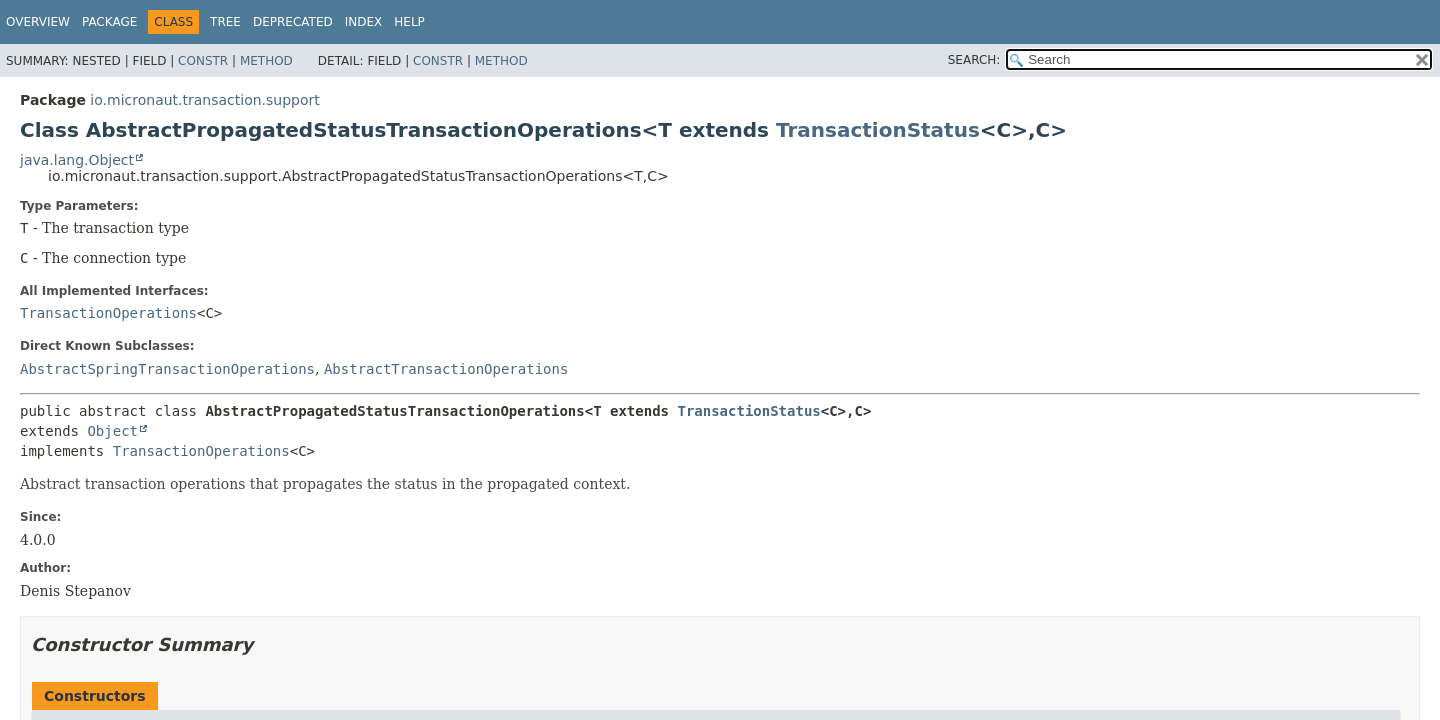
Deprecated (293, 22)
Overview (38, 22)
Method (266, 61)
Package (109, 22)
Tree (225, 22)
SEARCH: (974, 60)
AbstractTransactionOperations (446, 369)
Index (364, 22)
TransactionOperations (108, 313)
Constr (203, 61)
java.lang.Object (77, 160)
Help (409, 22)
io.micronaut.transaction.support (204, 100)
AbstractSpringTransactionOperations (167, 369)
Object (112, 431)
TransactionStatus (878, 130)
